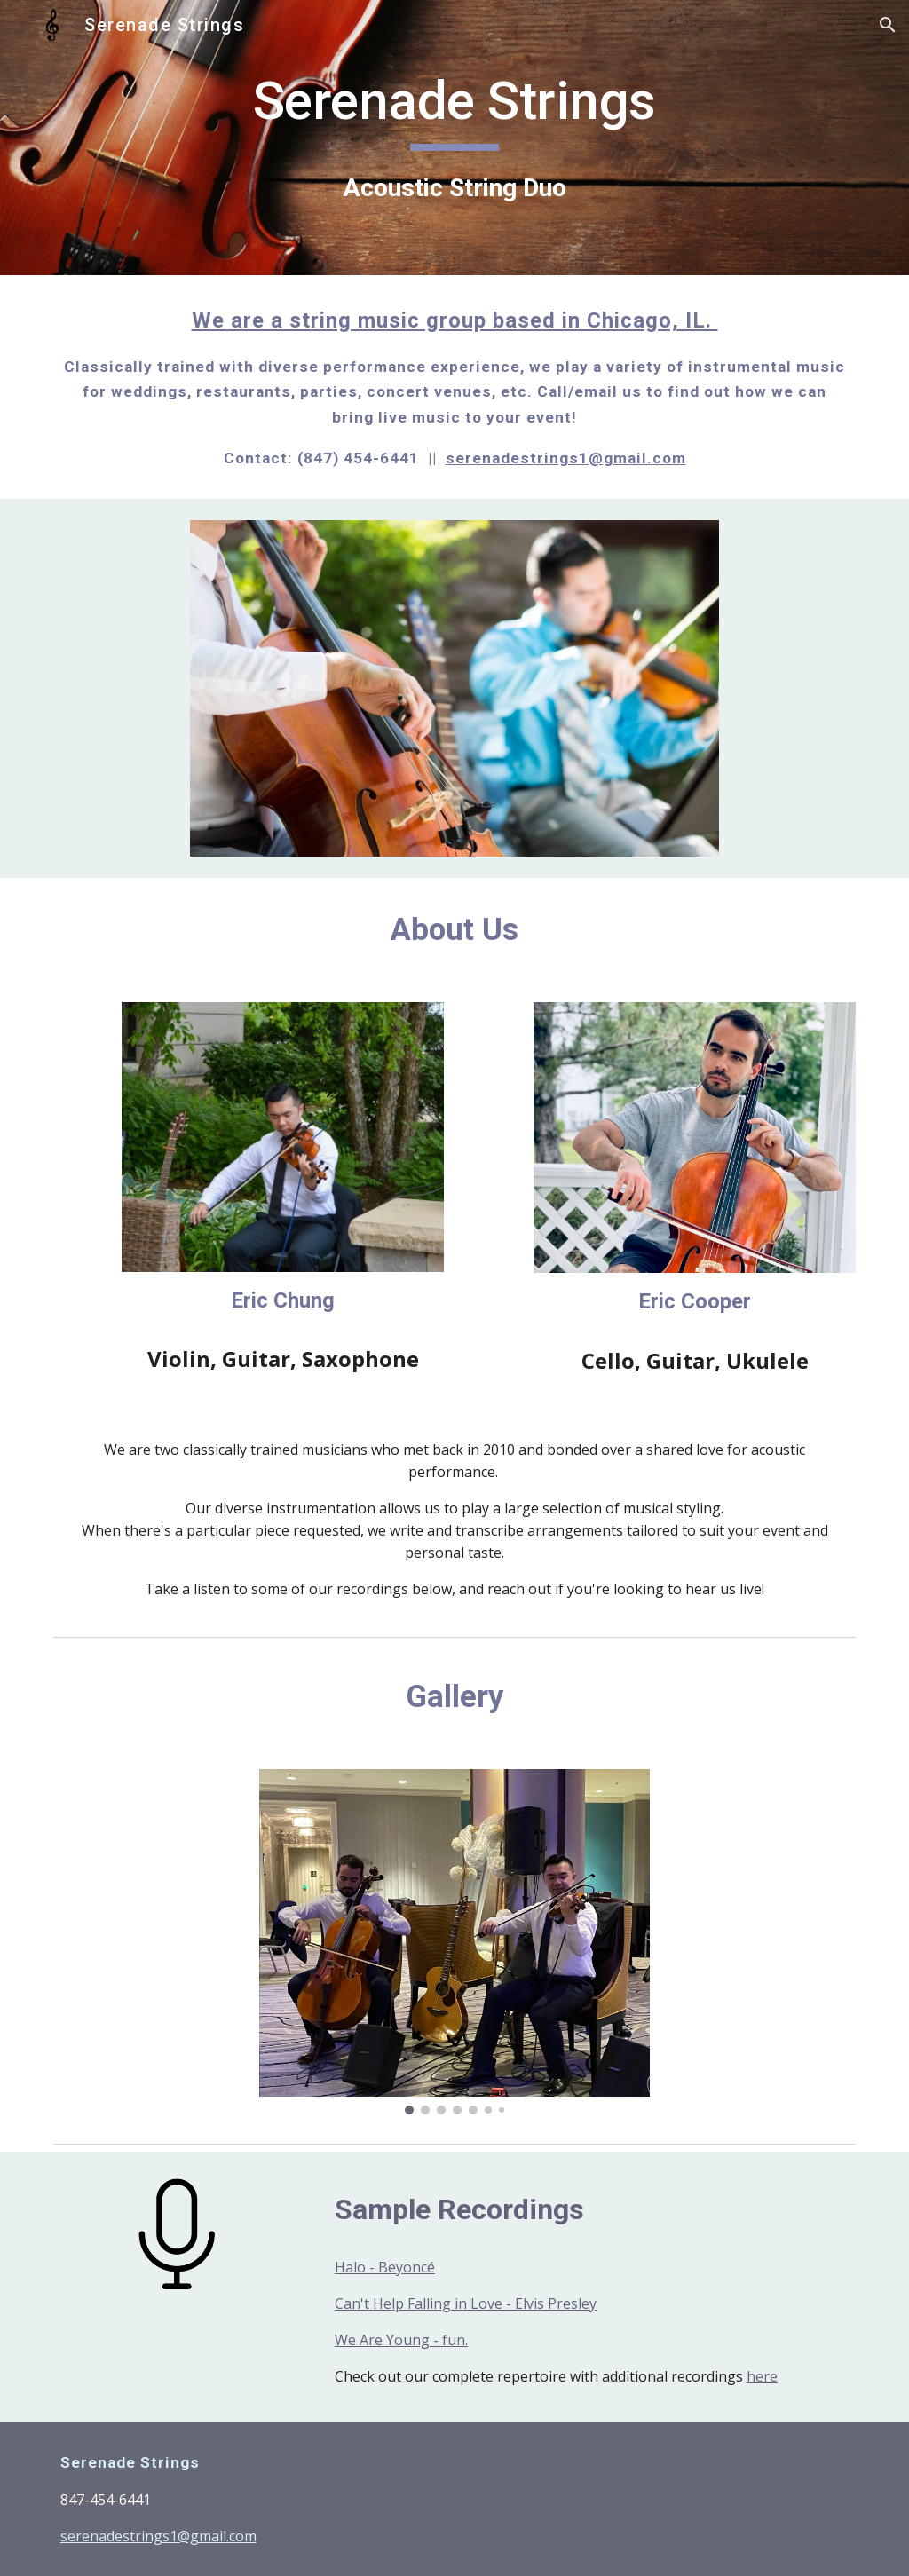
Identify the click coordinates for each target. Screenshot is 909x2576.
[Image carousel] (455, 1941)
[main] (454, 137)
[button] (887, 25)
